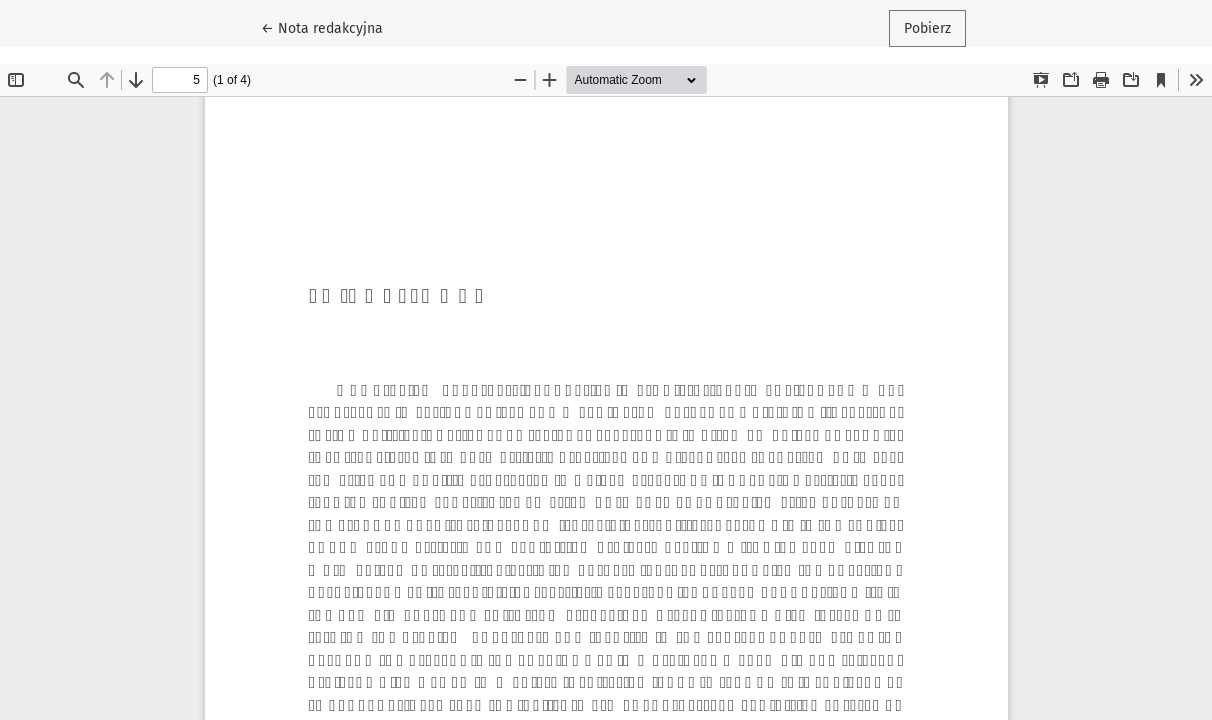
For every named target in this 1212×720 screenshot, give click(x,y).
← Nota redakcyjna (329, 27)
